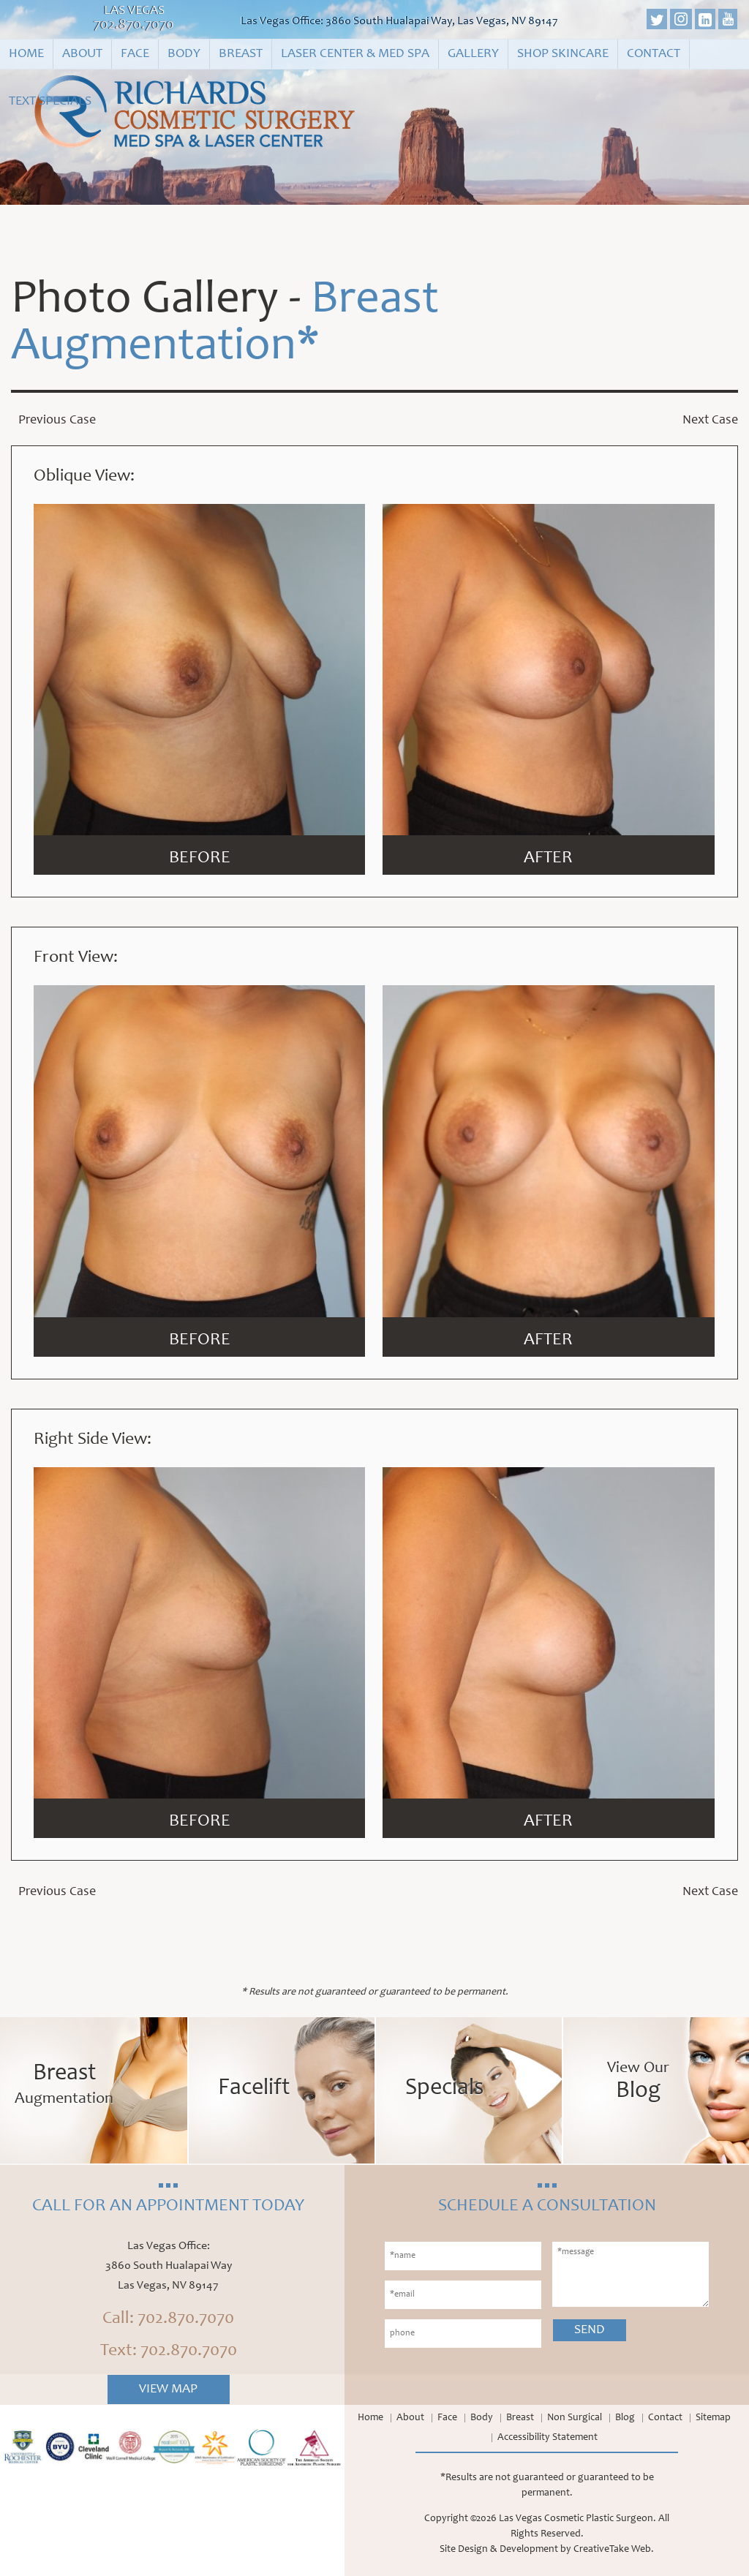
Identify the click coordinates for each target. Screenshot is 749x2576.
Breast (241, 54)
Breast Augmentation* (225, 325)
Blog (625, 2418)
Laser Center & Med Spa (355, 54)
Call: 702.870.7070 (168, 2319)
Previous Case (57, 420)
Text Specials (50, 101)
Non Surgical (574, 2418)
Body (184, 54)
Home (26, 54)
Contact (653, 54)
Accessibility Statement (547, 2438)
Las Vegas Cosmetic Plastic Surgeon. (577, 2519)
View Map (168, 2389)
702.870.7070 (134, 25)
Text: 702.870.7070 (168, 2351)
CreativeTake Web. (613, 2550)
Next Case (710, 420)
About (82, 54)
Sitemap (713, 2418)
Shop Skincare (563, 54)
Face (135, 54)
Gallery (473, 54)
